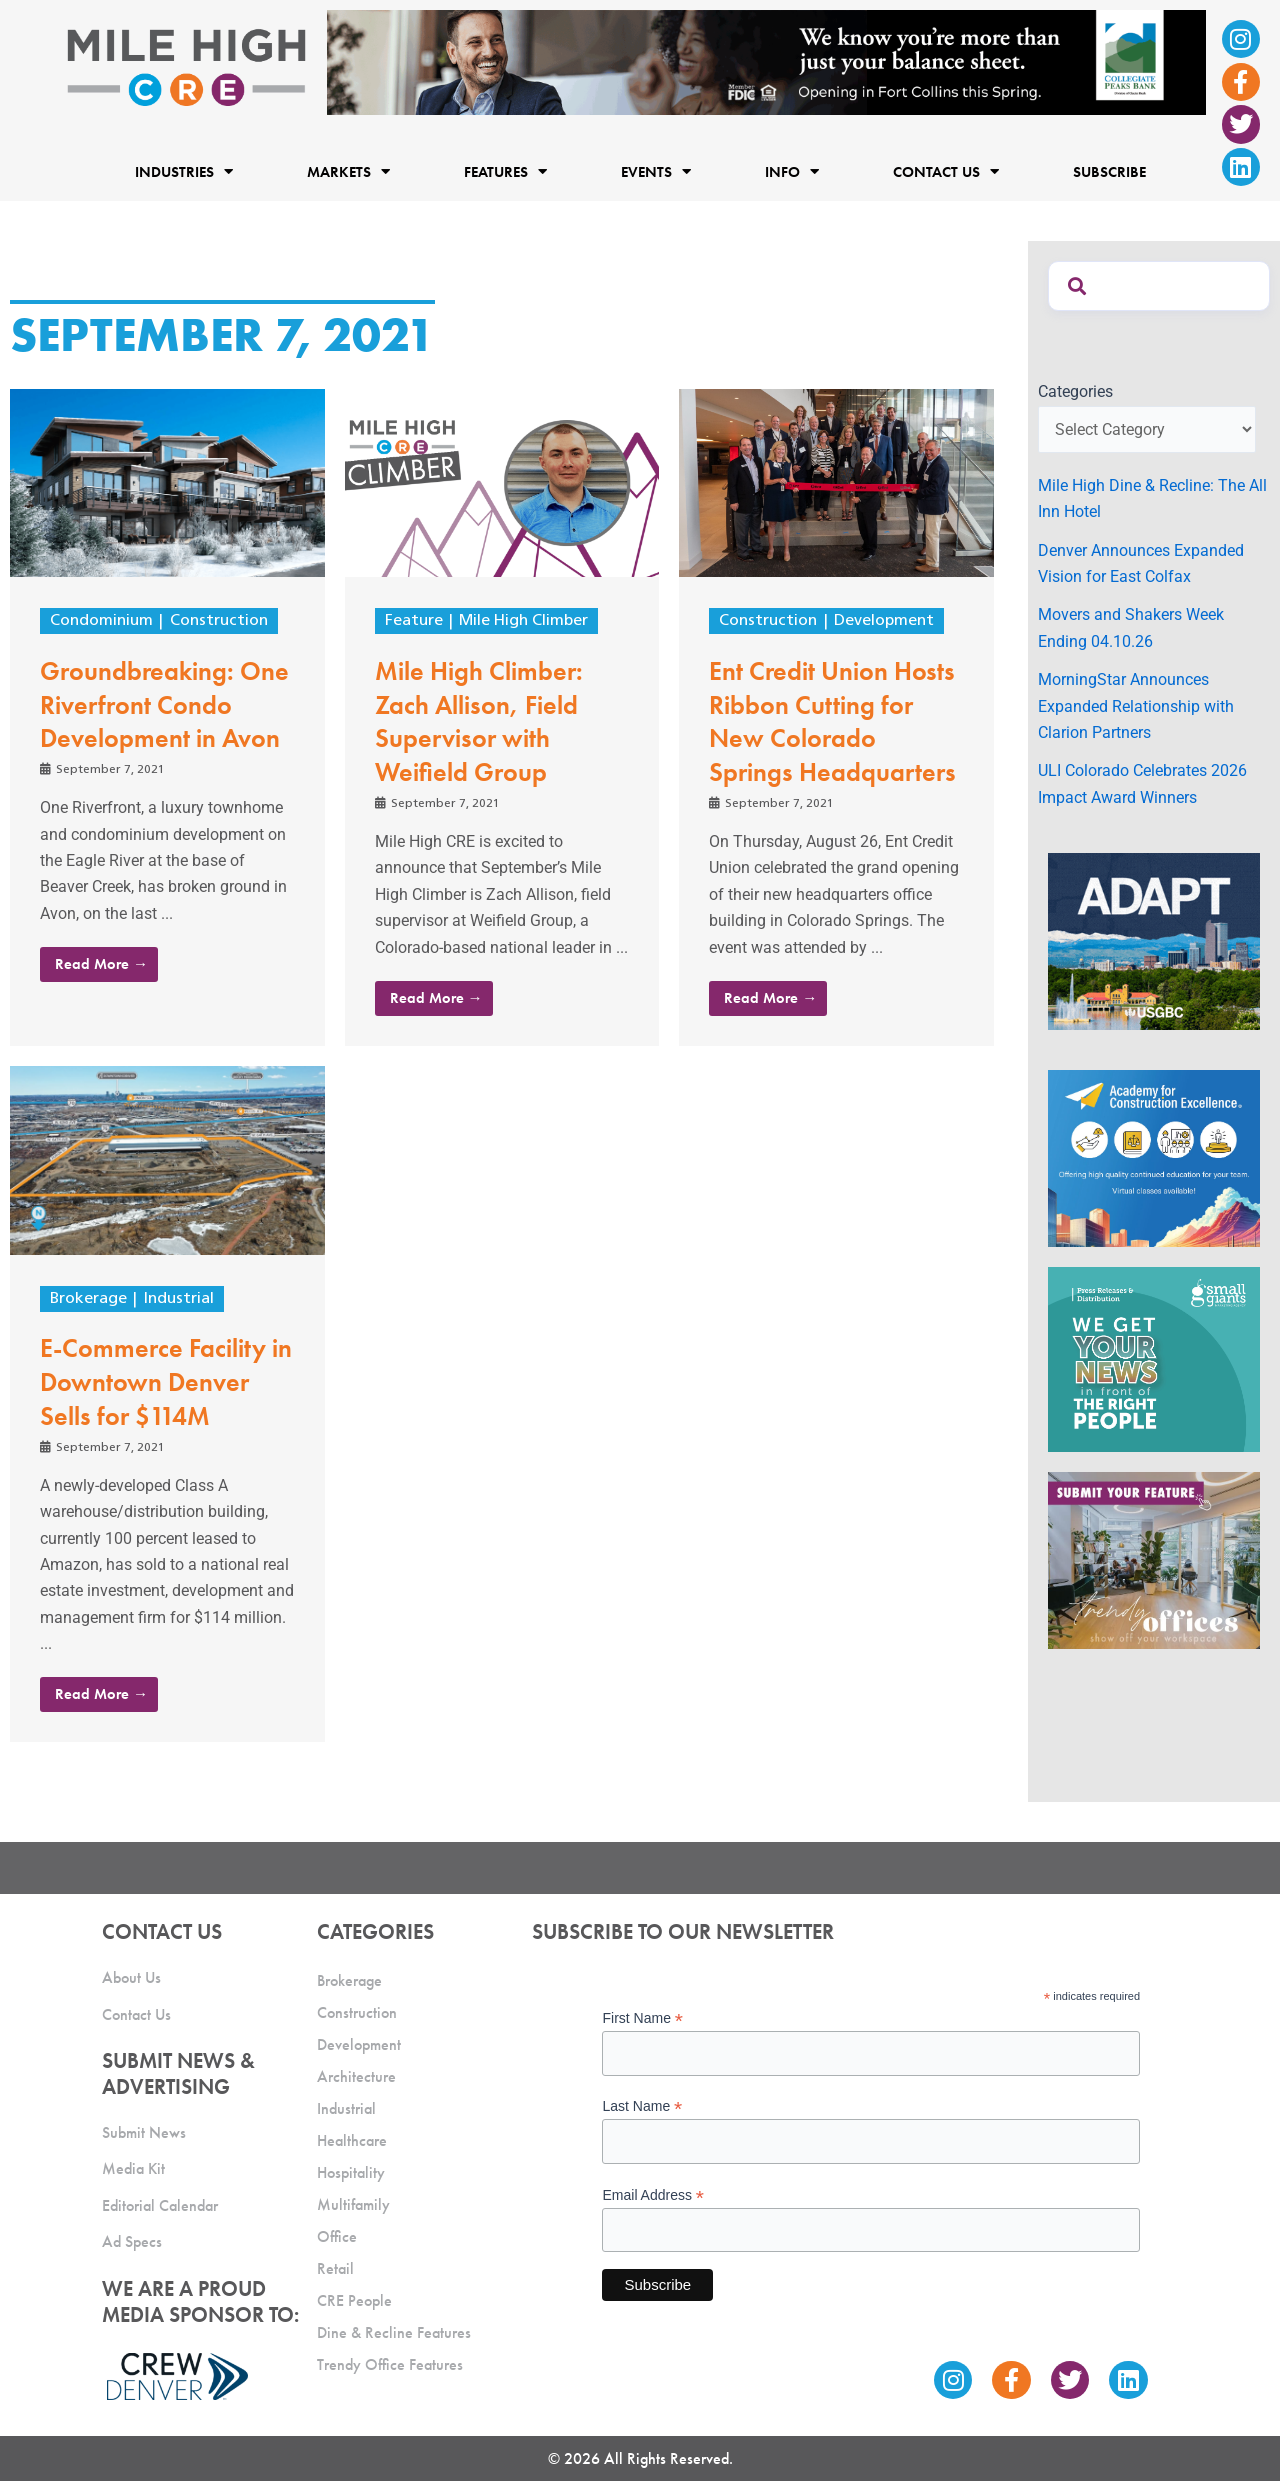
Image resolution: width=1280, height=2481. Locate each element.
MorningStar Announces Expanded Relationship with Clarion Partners (1136, 706)
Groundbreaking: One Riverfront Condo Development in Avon (164, 705)
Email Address (653, 2195)
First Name (642, 2018)
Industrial (179, 1299)
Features (505, 171)
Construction (219, 621)
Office (337, 2236)
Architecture (356, 2076)
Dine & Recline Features (394, 2332)
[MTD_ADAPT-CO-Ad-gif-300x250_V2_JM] (1154, 940)
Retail (335, 2268)
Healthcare (352, 2140)
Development (884, 621)
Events (656, 171)
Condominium (101, 621)
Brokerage (88, 1299)
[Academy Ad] (1154, 1157)
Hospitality (351, 2172)
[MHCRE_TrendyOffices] (1154, 1559)
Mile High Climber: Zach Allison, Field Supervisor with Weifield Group (479, 721)
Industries (184, 171)
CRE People (354, 2300)
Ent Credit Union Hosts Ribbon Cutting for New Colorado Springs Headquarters (832, 721)
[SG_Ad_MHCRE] (1154, 1358)
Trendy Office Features (390, 2364)
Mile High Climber (523, 621)
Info (792, 171)
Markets (348, 171)
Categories (1075, 391)
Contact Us (946, 171)
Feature (414, 621)
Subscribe (1109, 171)
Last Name (642, 2106)
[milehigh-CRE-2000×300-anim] (766, 61)
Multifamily (353, 2204)
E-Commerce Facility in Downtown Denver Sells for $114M (166, 1382)
